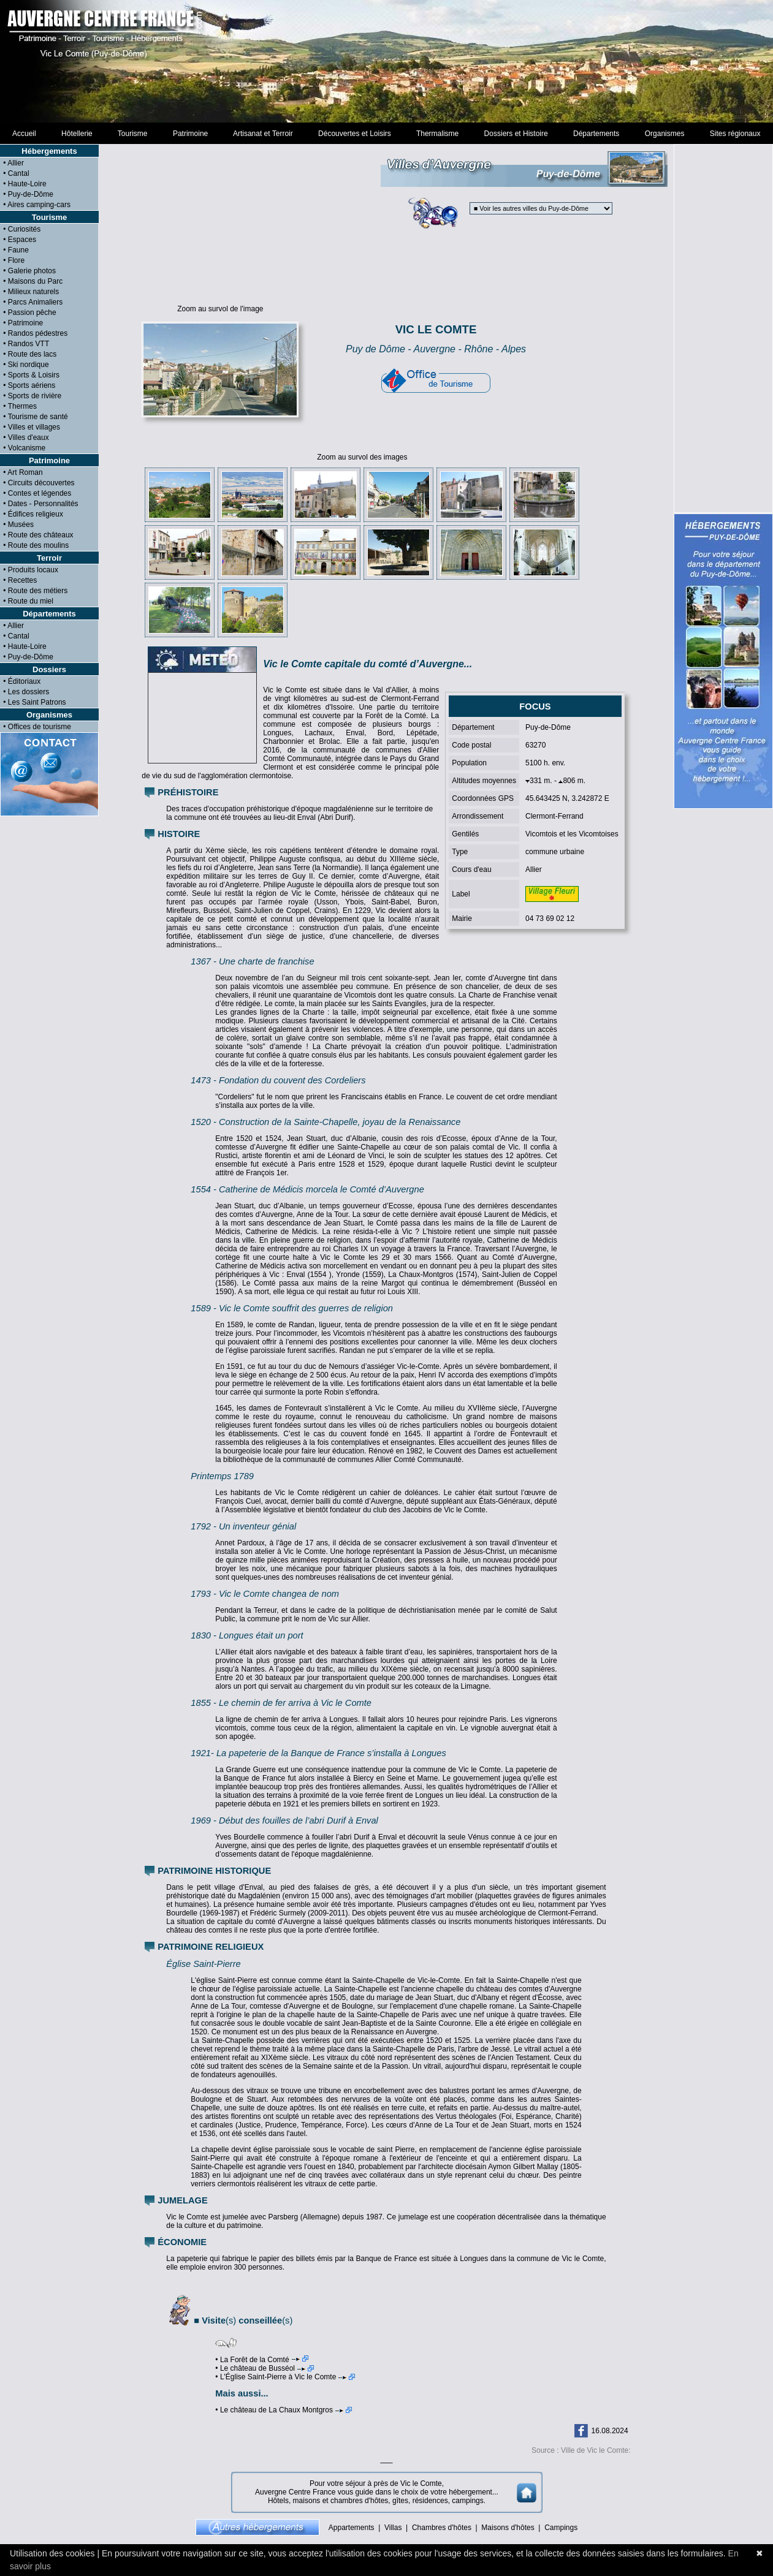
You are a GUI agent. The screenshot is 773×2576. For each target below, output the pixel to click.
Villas (393, 2527)
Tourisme (132, 133)
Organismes (664, 133)
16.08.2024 (610, 2430)
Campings (560, 2527)
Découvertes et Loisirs (354, 133)
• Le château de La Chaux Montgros (283, 2410)
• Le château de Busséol (264, 2368)
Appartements (352, 2527)
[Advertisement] (387, 61)
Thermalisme (437, 133)
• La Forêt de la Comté (261, 2359)
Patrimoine (190, 133)
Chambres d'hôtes (441, 2527)
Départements (596, 133)
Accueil (24, 133)
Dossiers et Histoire (516, 133)
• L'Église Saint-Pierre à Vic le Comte (285, 2377)
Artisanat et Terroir (263, 133)
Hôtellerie (76, 133)
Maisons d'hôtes (507, 2527)
